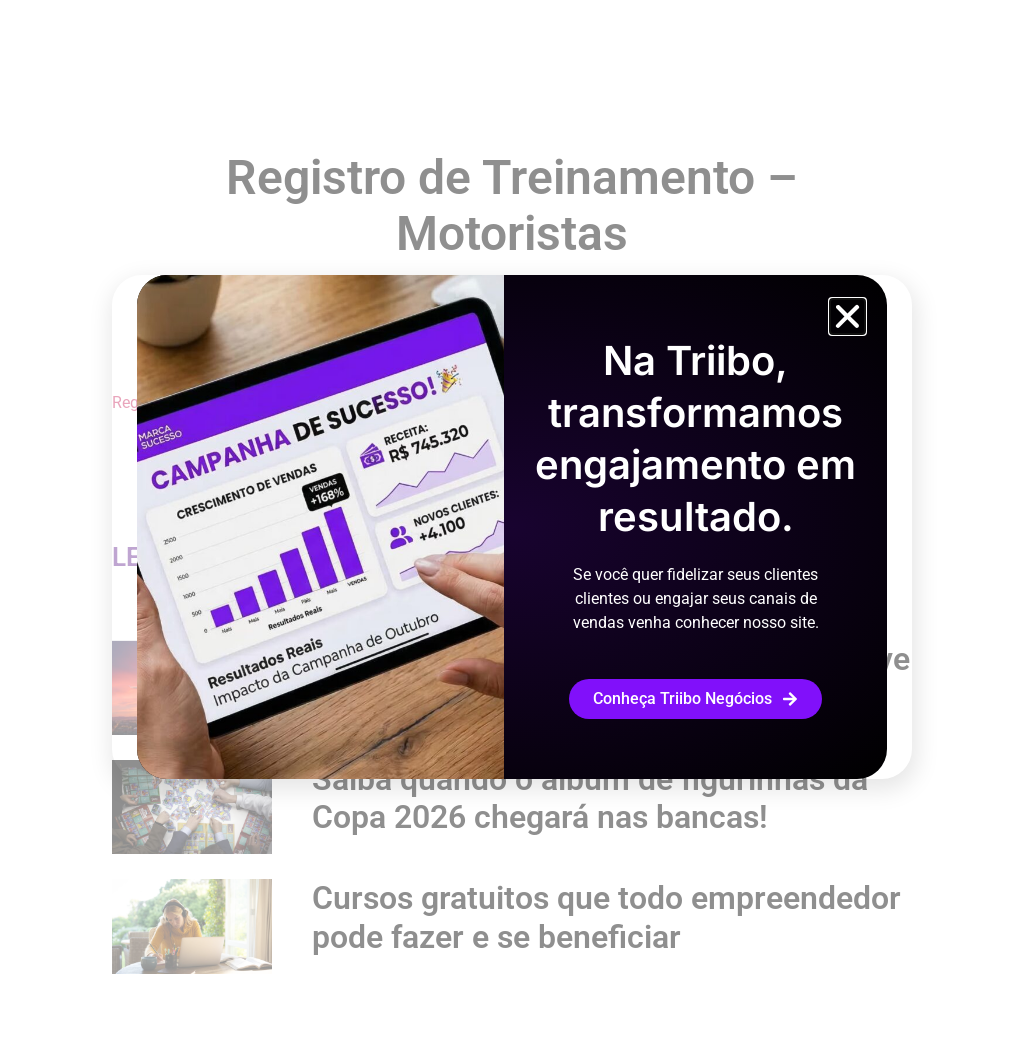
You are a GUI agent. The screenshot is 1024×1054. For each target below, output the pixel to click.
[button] (847, 316)
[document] (512, 527)
